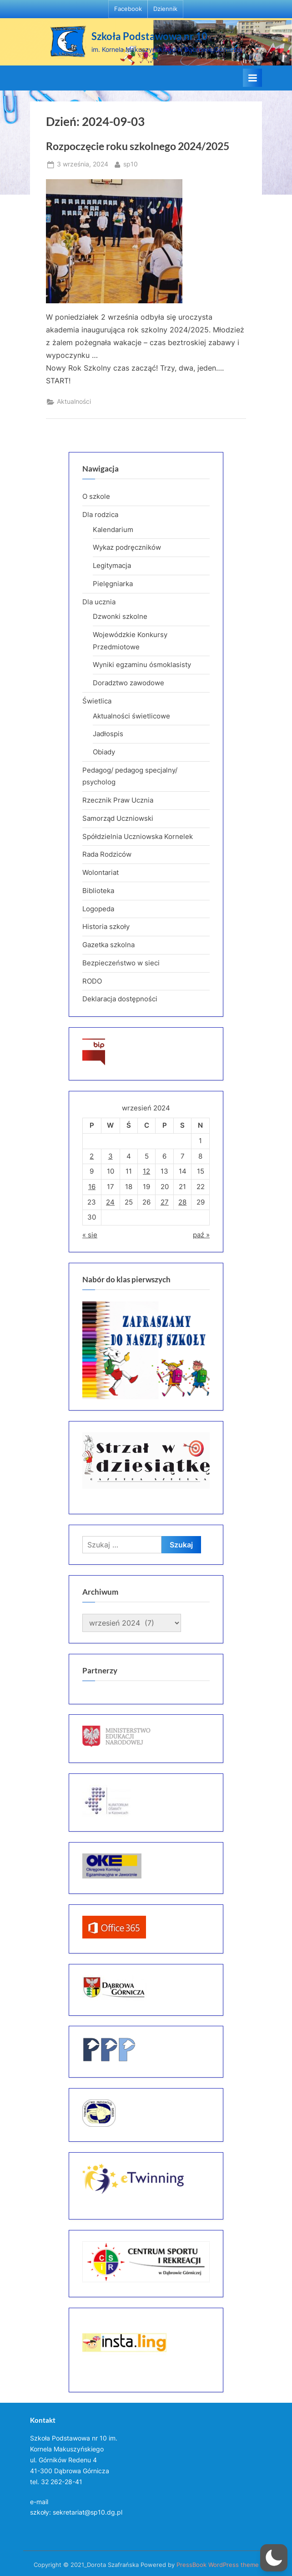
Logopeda (98, 908)
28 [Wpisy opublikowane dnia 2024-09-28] (182, 1202)
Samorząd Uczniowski (117, 818)
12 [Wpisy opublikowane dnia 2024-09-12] (146, 1171)
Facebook (128, 8)
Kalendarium (113, 529)
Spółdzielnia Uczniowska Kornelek (137, 836)
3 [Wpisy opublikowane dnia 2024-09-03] (110, 1156)
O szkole (96, 496)
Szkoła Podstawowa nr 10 (149, 36)
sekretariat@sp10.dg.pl (87, 2512)
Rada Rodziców (106, 854)
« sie (89, 1234)
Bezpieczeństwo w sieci (121, 963)
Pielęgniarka (113, 583)
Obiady (104, 752)
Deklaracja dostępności (119, 998)
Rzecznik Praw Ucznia (117, 800)
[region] (146, 1350)
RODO (92, 981)
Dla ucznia (99, 602)
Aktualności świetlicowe (131, 716)
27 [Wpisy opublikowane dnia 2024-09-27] (165, 1202)
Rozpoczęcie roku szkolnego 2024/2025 (137, 146)
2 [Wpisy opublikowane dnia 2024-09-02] (92, 1156)
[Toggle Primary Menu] (252, 78)
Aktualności (74, 401)
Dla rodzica (100, 514)
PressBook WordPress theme (217, 2564)
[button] (273, 2557)
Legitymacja (112, 565)
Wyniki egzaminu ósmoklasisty (142, 664)
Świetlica (96, 701)
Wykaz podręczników (127, 547)
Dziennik (165, 8)
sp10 (130, 163)
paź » (201, 1234)
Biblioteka (98, 890)
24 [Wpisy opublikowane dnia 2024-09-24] (110, 1202)
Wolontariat (100, 872)
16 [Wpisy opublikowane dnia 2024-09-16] (92, 1186)
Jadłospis (108, 733)
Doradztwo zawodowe (128, 682)
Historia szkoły (106, 926)
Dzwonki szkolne (120, 616)
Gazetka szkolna (108, 944)
